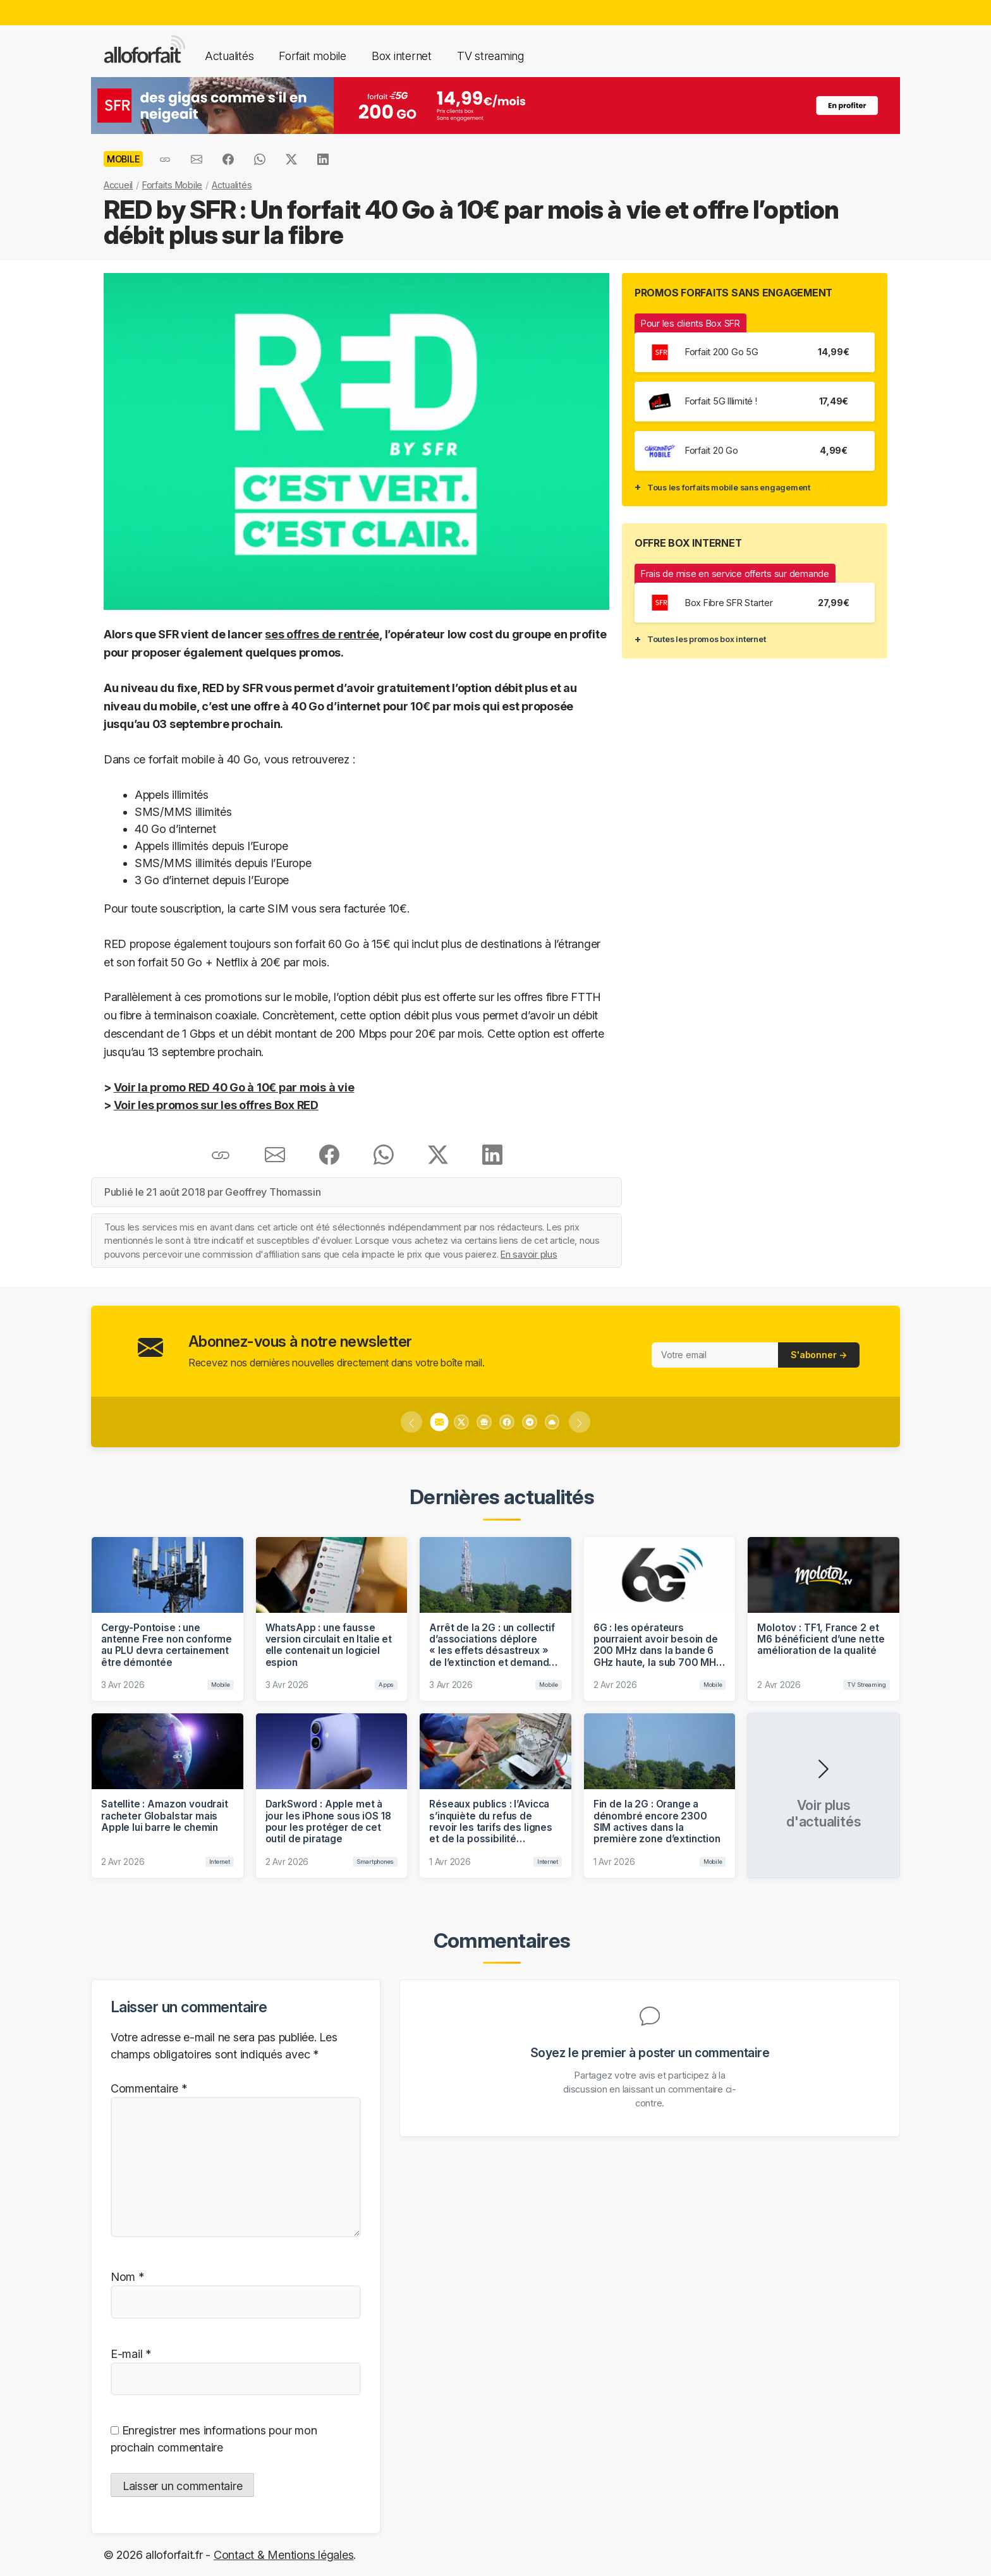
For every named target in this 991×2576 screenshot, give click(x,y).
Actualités (229, 56)
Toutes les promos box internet (706, 639)
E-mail (131, 2353)
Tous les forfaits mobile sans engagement (728, 487)
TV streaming (490, 56)
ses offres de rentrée (322, 634)
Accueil (118, 184)
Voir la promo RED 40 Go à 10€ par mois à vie (234, 1087)
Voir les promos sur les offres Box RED (216, 1105)
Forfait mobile (312, 56)
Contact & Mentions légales (283, 2554)
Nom (127, 2276)
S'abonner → (819, 1354)
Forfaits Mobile (172, 184)
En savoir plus (529, 1254)
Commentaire (149, 2088)
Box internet (402, 56)
